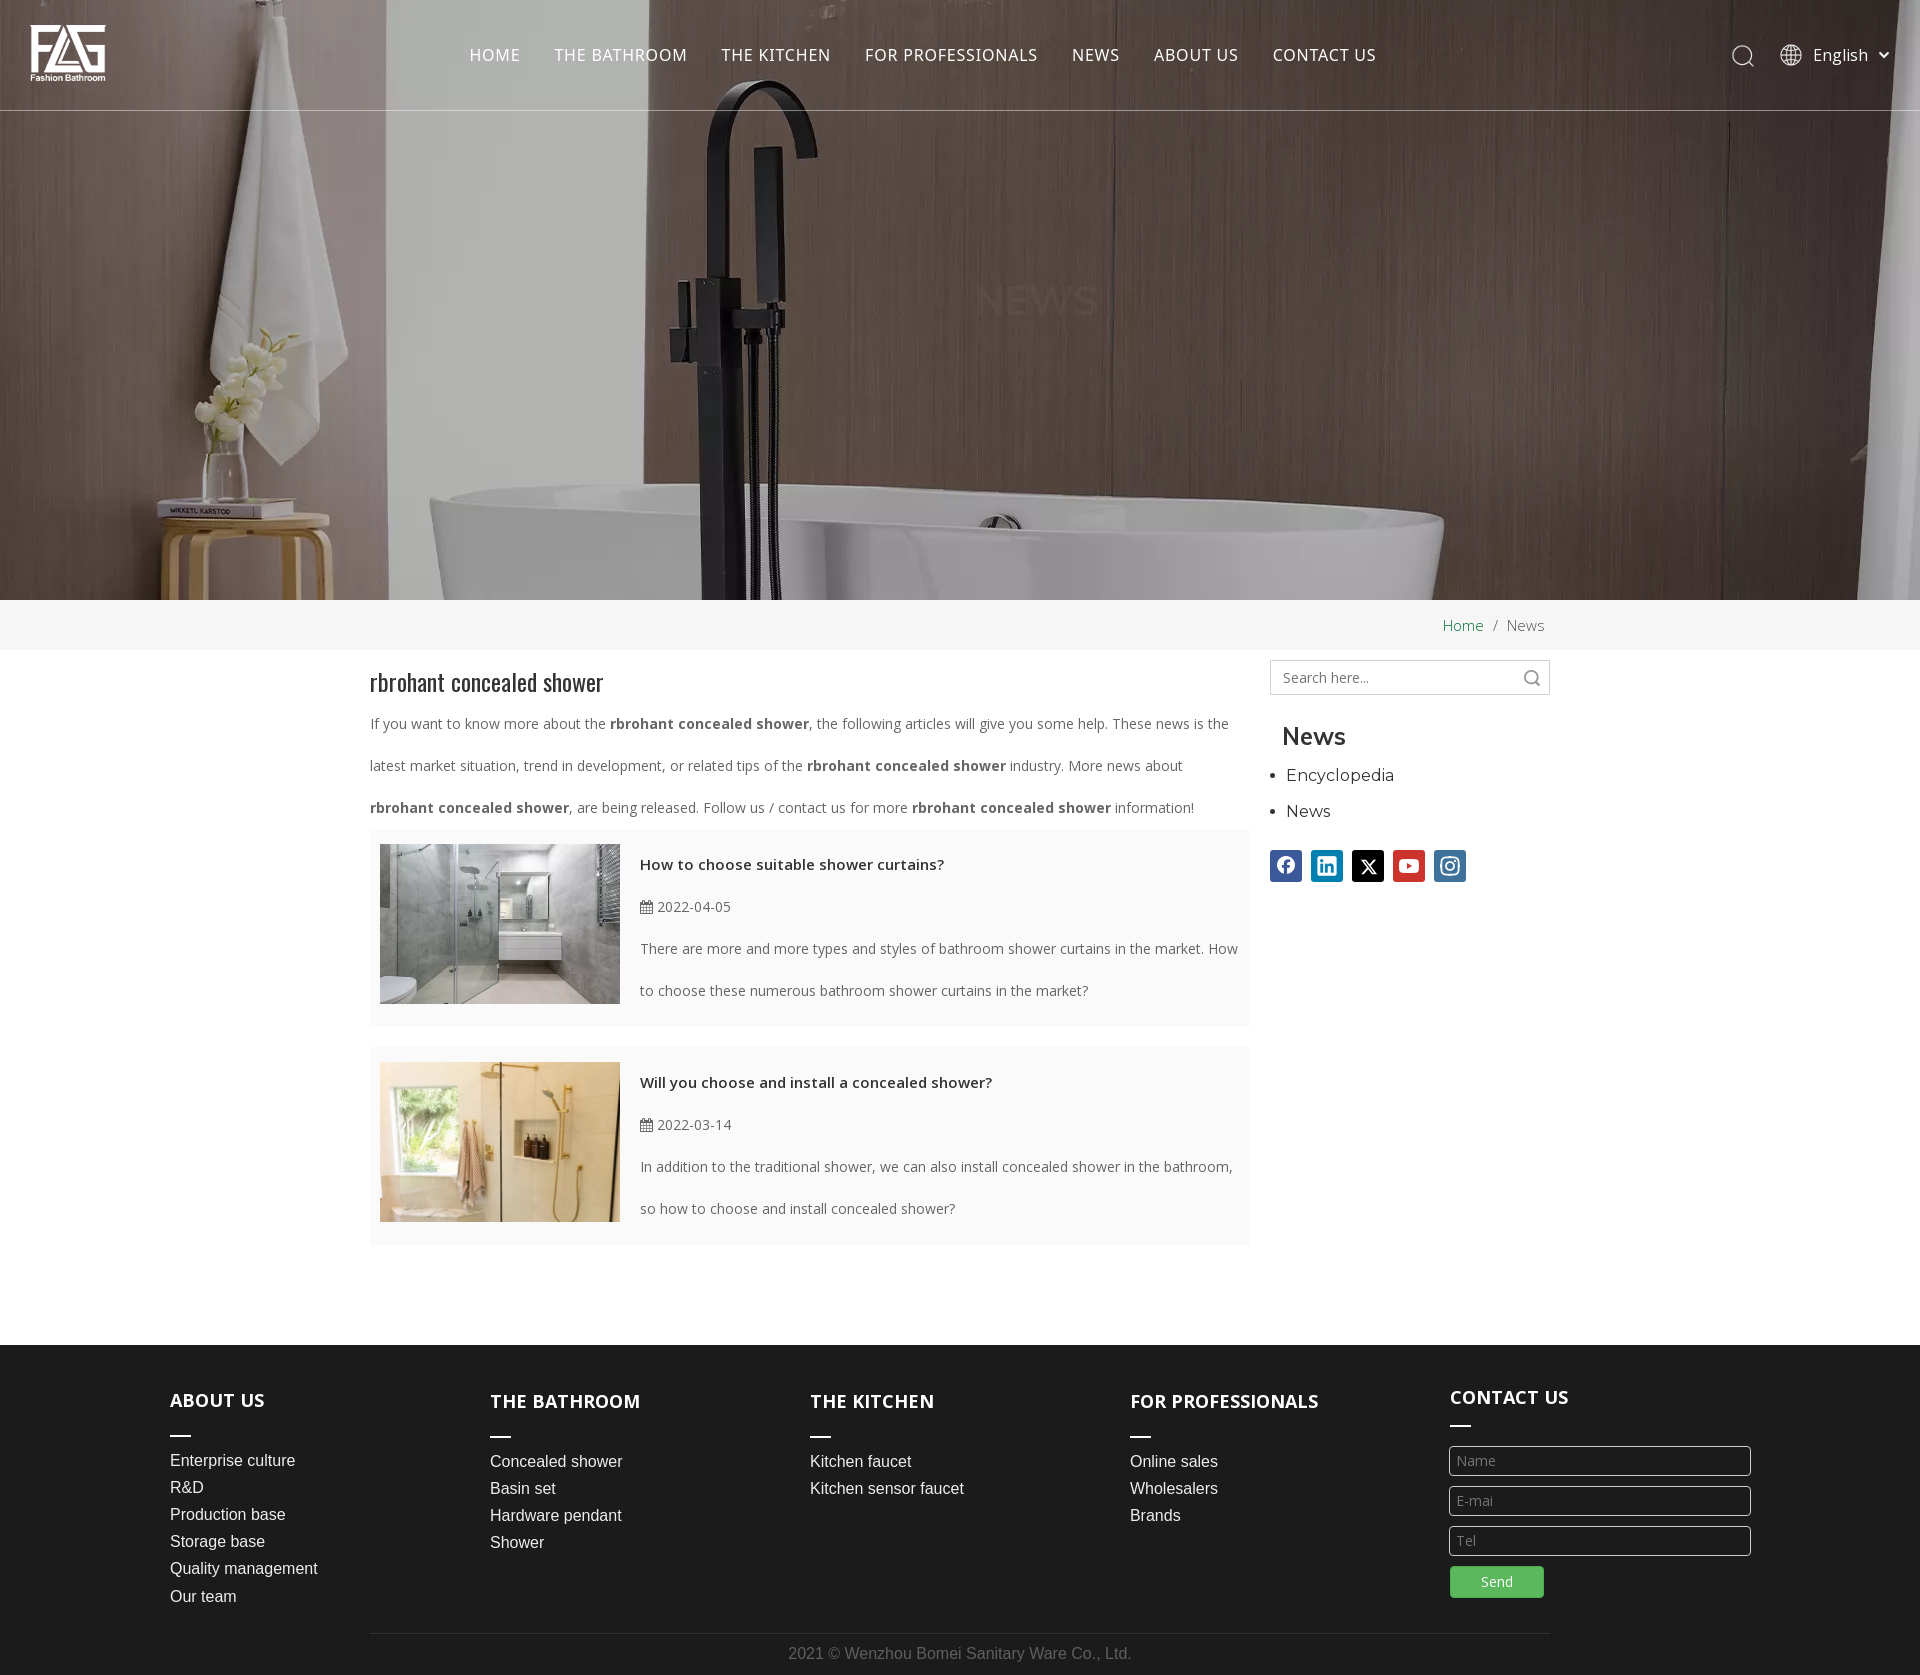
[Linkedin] (1327, 866)
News (1308, 811)
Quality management (244, 1568)
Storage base (217, 1541)
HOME (494, 55)
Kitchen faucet (860, 1461)
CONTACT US (1325, 55)
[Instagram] (1450, 866)
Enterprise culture (232, 1460)
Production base (228, 1514)
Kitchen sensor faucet (887, 1488)
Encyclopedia (1340, 775)
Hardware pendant (556, 1515)
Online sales (1174, 1461)
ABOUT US (1196, 55)
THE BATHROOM (620, 55)
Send (1497, 1581)
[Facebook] (1286, 866)
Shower (517, 1542)
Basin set (523, 1488)
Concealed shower (556, 1461)
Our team (203, 1596)
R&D (187, 1487)
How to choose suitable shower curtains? (792, 864)
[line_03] (1460, 1424)
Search (1532, 677)
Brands (1155, 1515)
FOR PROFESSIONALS (951, 55)
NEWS (1096, 55)
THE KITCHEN (777, 55)
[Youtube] (1409, 866)
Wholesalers (1174, 1488)
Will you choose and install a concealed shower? (816, 1082)
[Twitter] (1368, 866)
